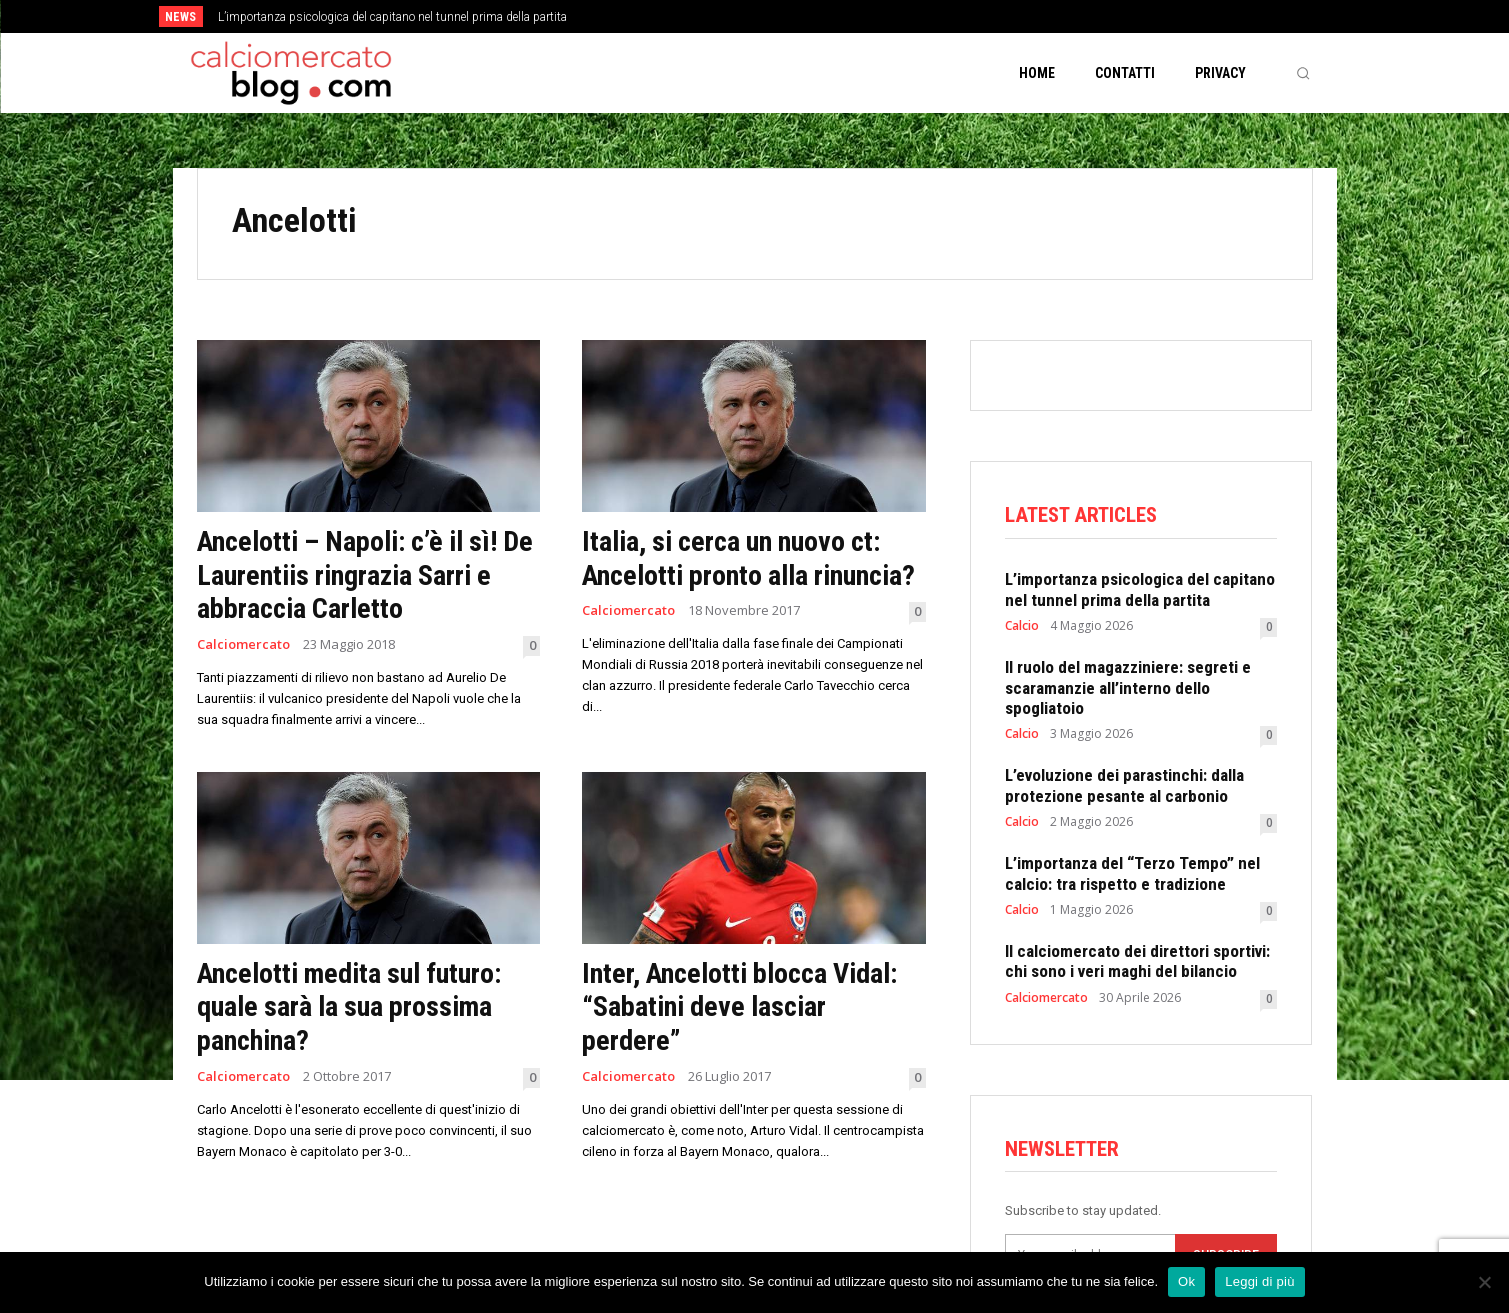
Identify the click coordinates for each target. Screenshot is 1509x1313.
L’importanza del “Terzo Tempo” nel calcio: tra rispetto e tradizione (1132, 873)
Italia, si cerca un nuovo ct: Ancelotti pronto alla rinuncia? (748, 558)
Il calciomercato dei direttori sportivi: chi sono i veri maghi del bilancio (1137, 961)
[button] (1303, 73)
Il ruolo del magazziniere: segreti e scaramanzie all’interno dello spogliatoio (1128, 687)
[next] (821, 16)
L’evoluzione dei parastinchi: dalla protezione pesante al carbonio (1124, 785)
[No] (1484, 1282)
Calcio (1022, 626)
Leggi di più (1260, 1281)
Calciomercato (243, 644)
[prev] (789, 16)
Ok (1186, 1281)
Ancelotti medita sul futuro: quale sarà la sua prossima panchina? (349, 1007)
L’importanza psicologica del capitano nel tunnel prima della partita (392, 17)
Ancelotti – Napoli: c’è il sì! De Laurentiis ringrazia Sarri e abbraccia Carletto (365, 575)
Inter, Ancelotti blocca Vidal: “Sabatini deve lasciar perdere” (739, 1007)
